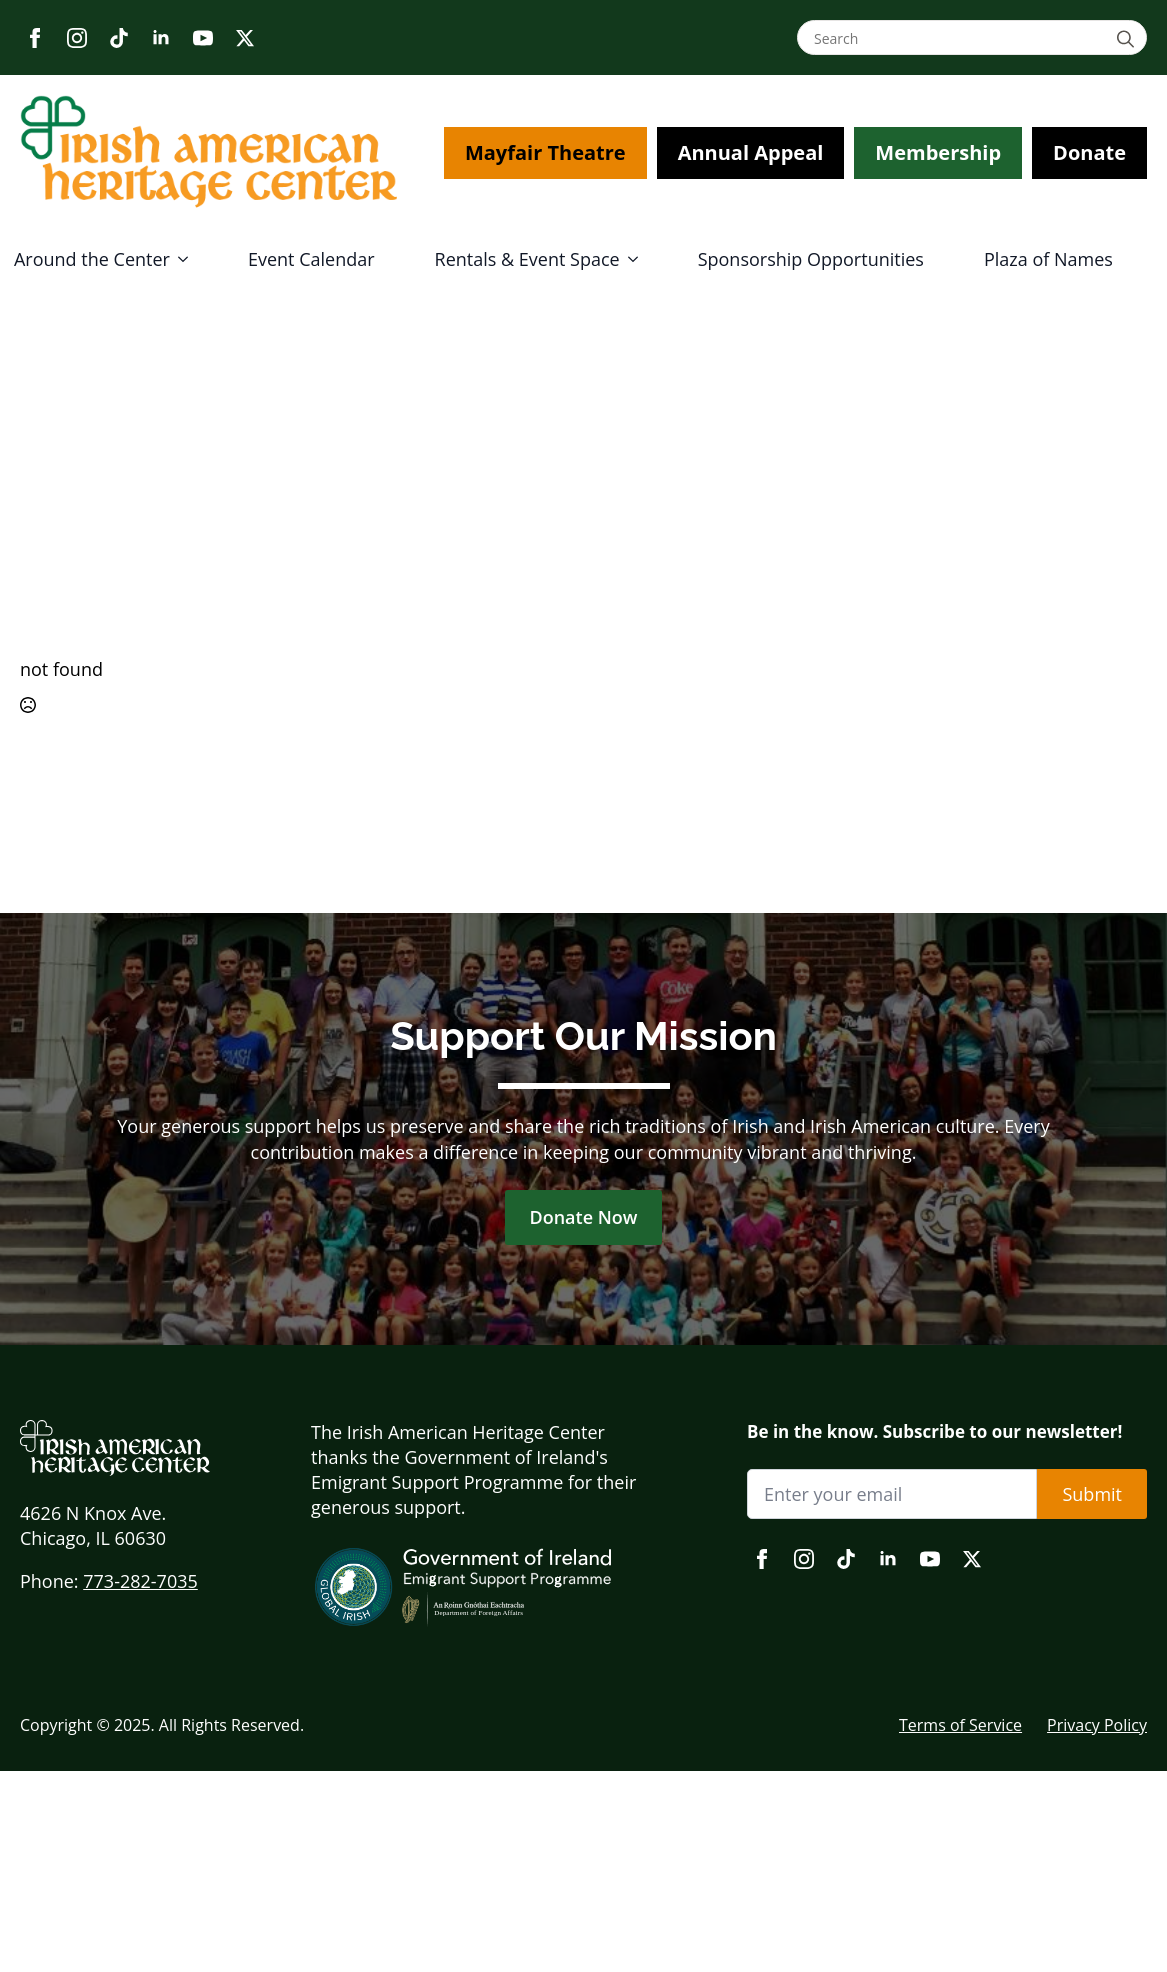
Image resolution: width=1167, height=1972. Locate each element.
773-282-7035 (140, 1581)
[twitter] (245, 38)
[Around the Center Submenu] (189, 259)
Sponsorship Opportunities (811, 259)
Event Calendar (311, 259)
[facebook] (35, 38)
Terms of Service (960, 1725)
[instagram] (77, 38)
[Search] (1128, 38)
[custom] (119, 38)
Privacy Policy (1097, 1725)
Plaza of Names (1048, 259)
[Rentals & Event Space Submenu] (639, 259)
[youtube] (203, 38)
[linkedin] (161, 38)
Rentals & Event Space (527, 259)
